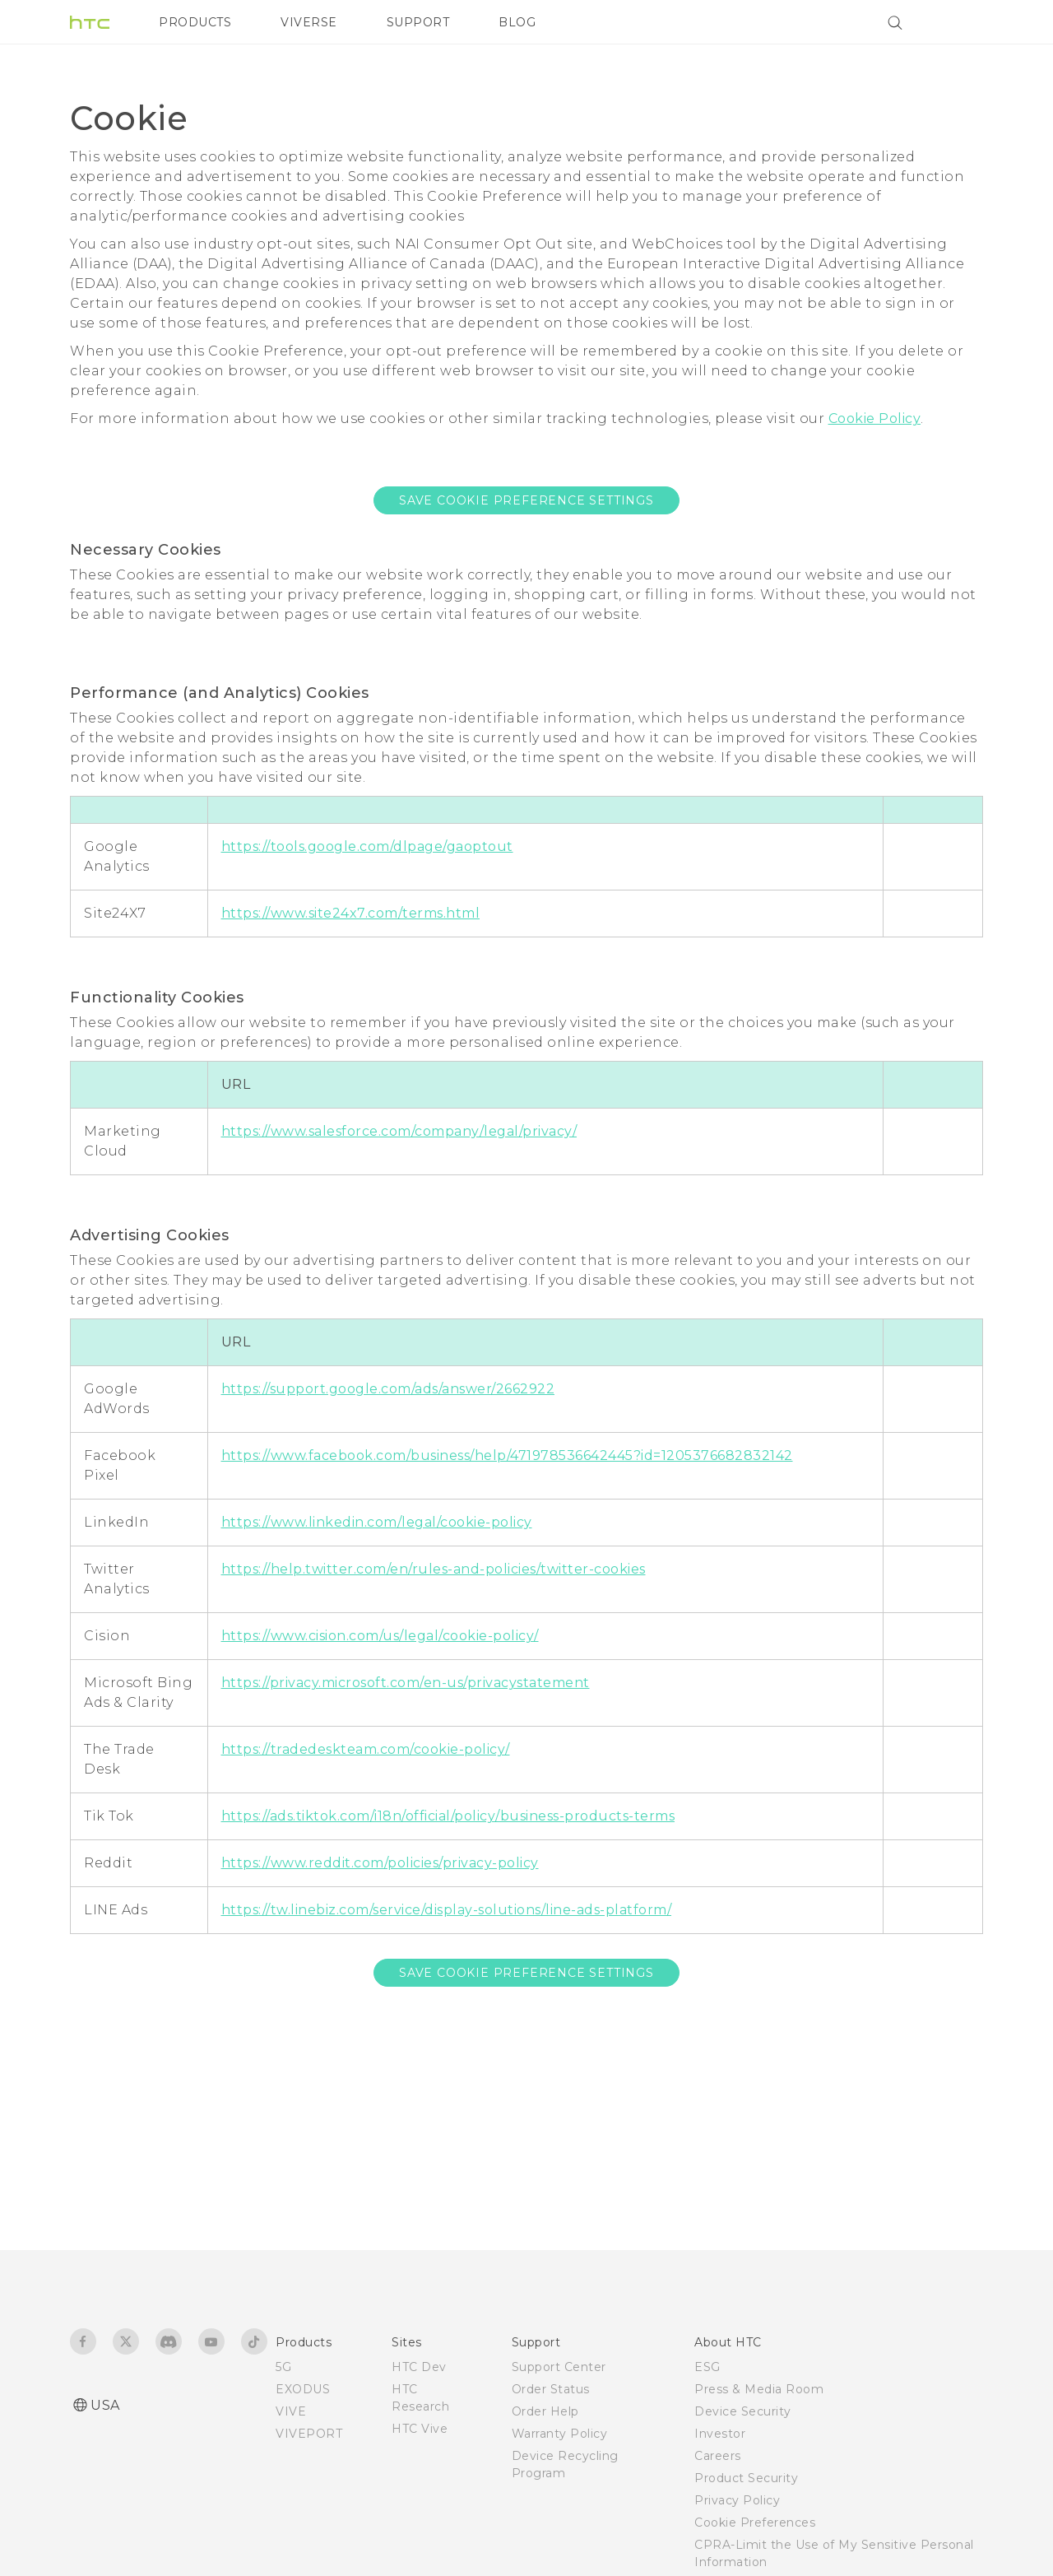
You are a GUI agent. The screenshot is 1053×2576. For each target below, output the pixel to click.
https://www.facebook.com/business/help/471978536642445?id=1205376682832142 (507, 1455)
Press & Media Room (758, 2389)
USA (105, 2405)
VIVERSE (309, 22)
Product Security (746, 2478)
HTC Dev (419, 2367)
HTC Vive (420, 2428)
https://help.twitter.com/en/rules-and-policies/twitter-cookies (433, 1569)
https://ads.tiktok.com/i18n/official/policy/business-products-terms (448, 1816)
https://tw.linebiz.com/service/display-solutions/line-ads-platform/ (446, 1910)
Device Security (742, 2411)
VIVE (291, 2411)
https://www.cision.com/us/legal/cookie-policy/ (380, 1636)
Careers (717, 2455)
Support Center (559, 2367)
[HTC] (89, 22)
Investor (719, 2433)
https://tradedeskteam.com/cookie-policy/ (365, 1749)
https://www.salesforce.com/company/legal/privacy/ (399, 1131)
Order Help (545, 2411)
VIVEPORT (309, 2433)
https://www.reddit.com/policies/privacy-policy (380, 1863)
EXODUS (303, 2389)
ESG (707, 2367)
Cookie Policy (874, 418)
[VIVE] (961, 22)
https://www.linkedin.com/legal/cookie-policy (376, 1522)
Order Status (551, 2389)
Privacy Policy (737, 2500)
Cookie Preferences (754, 2522)
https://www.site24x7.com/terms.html (350, 913)
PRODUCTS (195, 22)
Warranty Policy (560, 2433)
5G (283, 2367)
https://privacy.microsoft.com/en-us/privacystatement (405, 1682)
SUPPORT (418, 22)
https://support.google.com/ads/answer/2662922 (388, 1389)
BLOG (517, 22)
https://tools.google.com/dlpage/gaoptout (367, 846)
